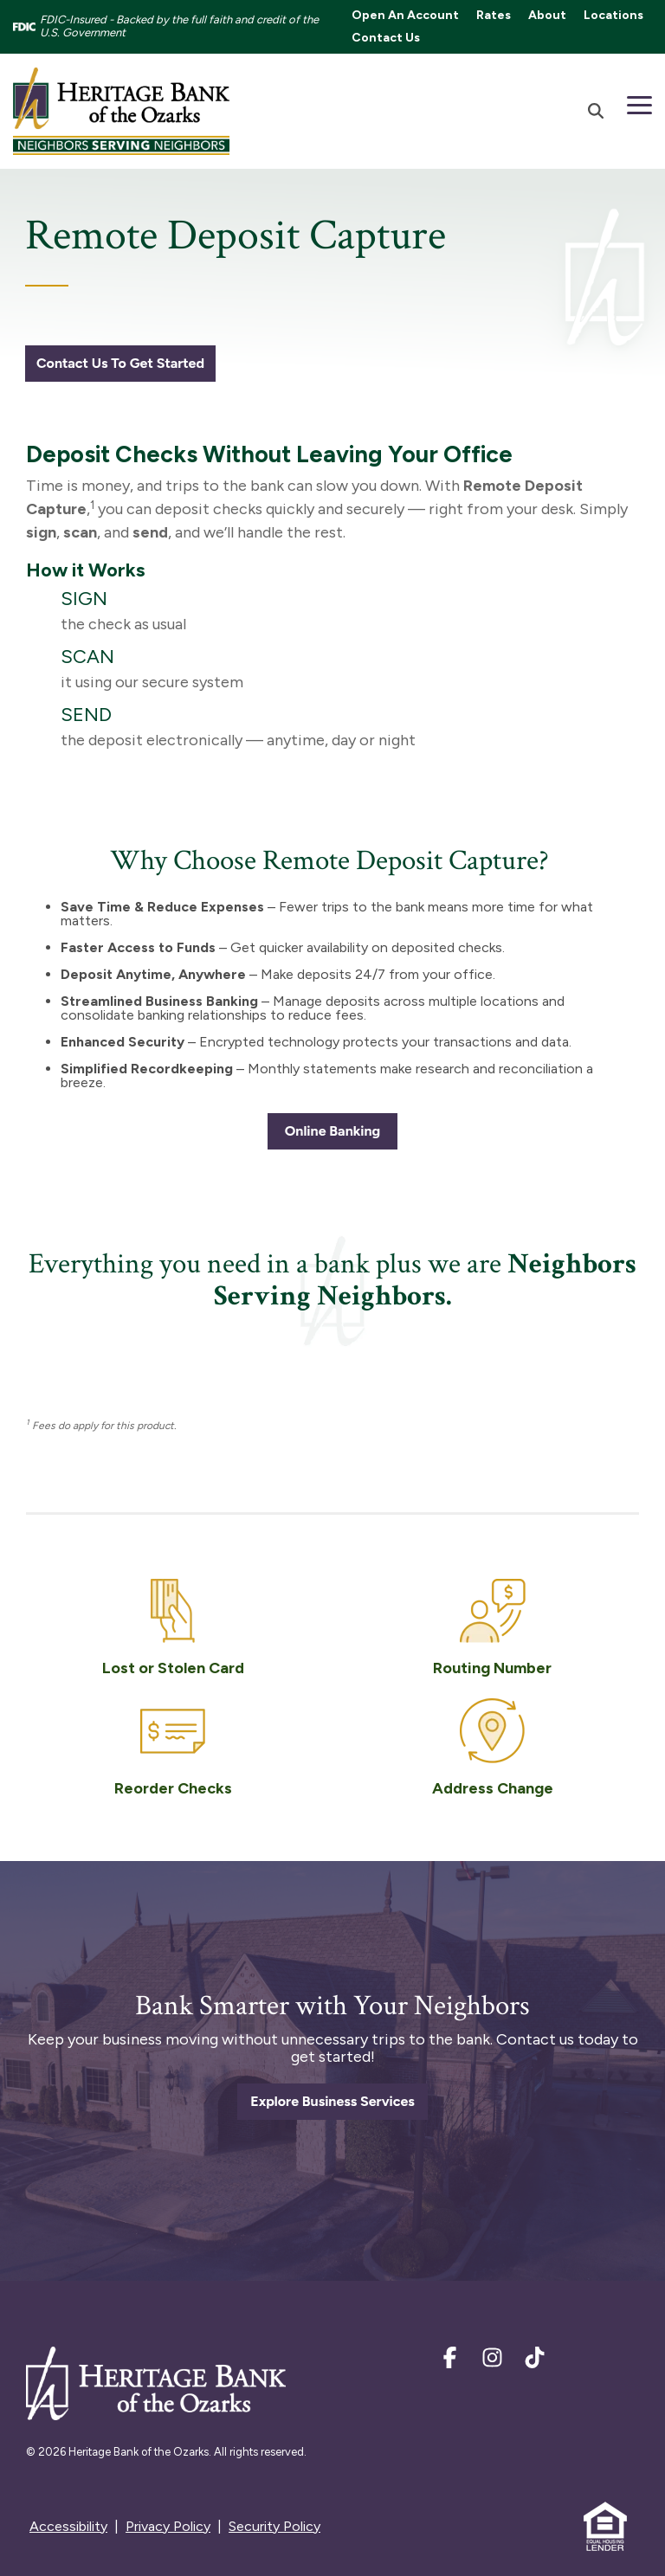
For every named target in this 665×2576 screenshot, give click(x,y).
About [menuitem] (547, 15)
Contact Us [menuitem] (386, 37)
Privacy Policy (168, 2526)
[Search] (595, 111)
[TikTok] (535, 2361)
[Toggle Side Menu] (639, 104)
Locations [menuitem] (613, 15)
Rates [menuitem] (493, 15)
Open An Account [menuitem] (405, 15)
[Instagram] (494, 2361)
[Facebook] (451, 2361)
